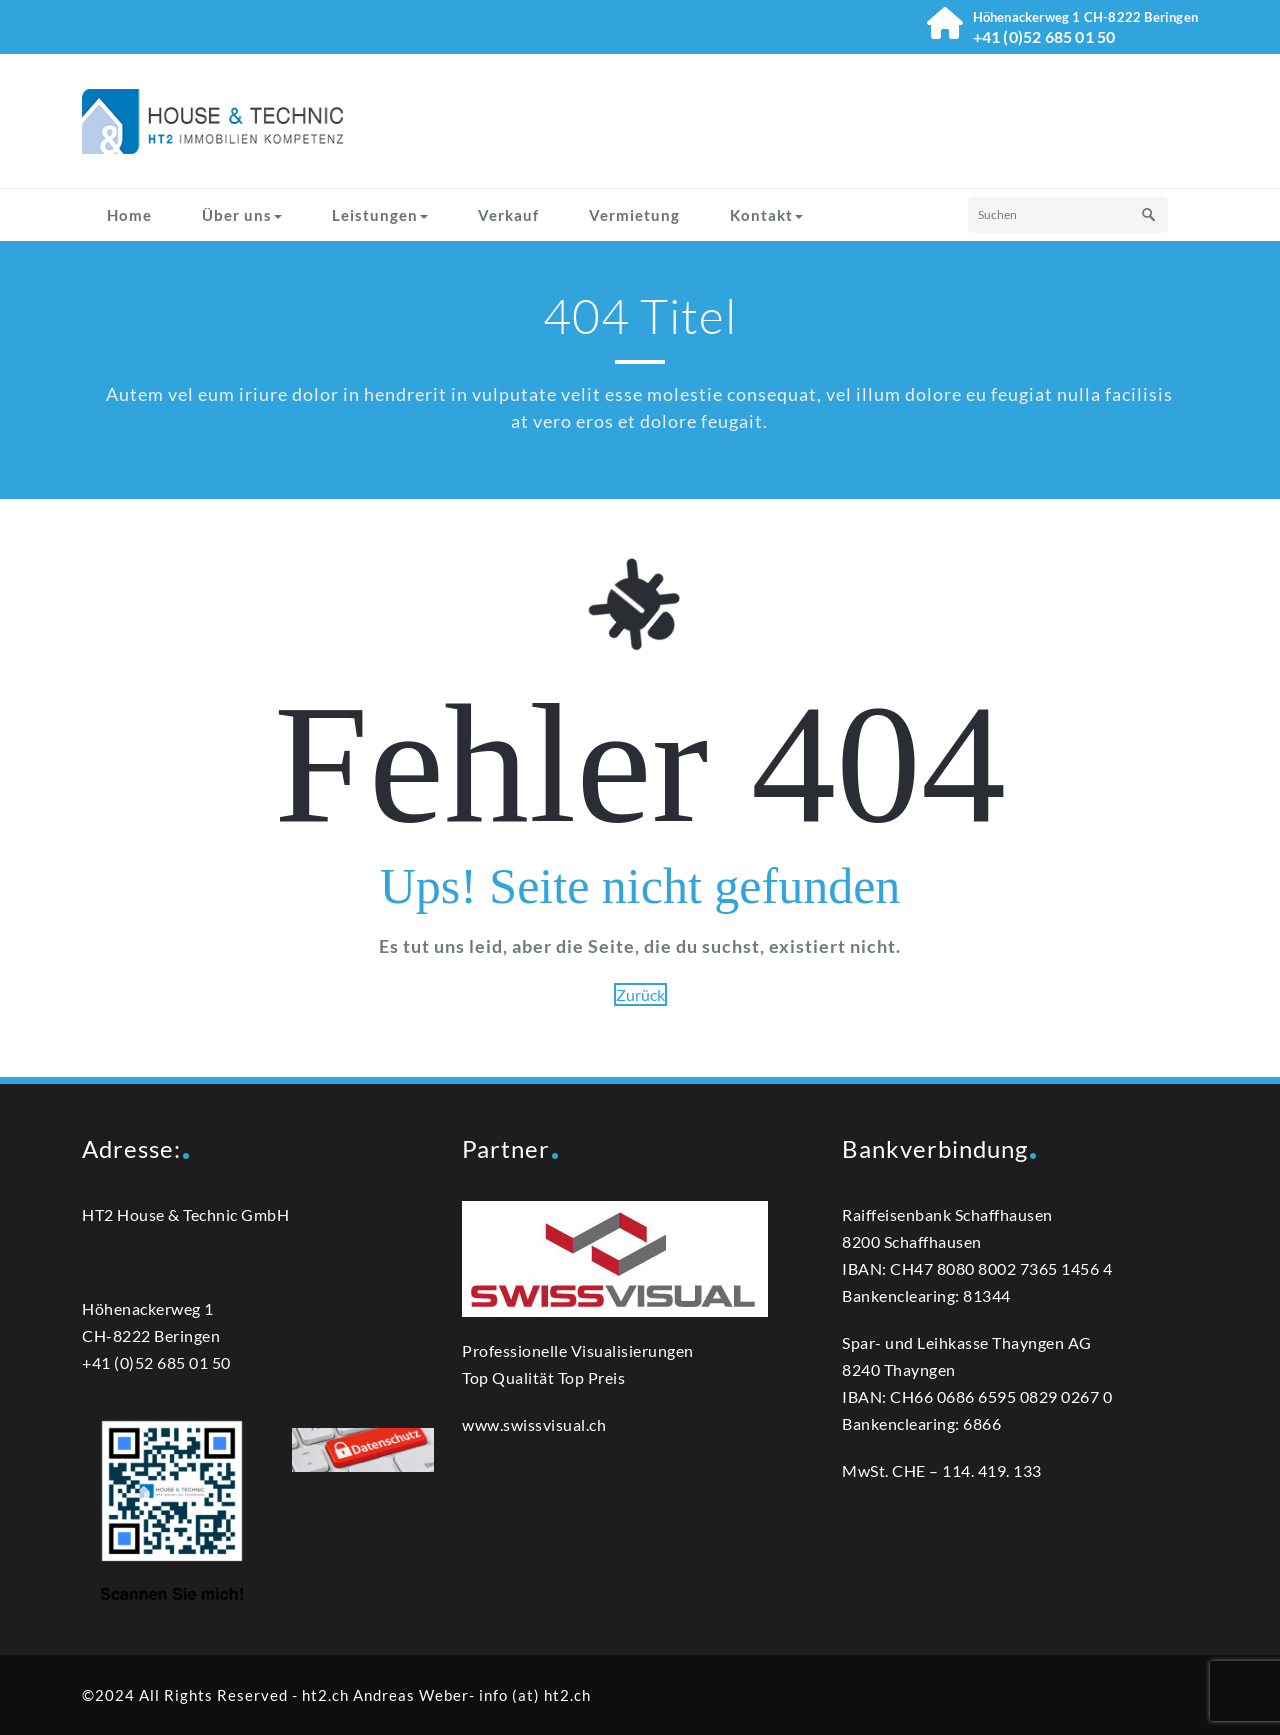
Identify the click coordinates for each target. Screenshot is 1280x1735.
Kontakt (766, 215)
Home (129, 215)
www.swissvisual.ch (534, 1424)
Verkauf (508, 215)
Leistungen (380, 215)
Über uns (242, 215)
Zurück (640, 994)
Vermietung (634, 215)
